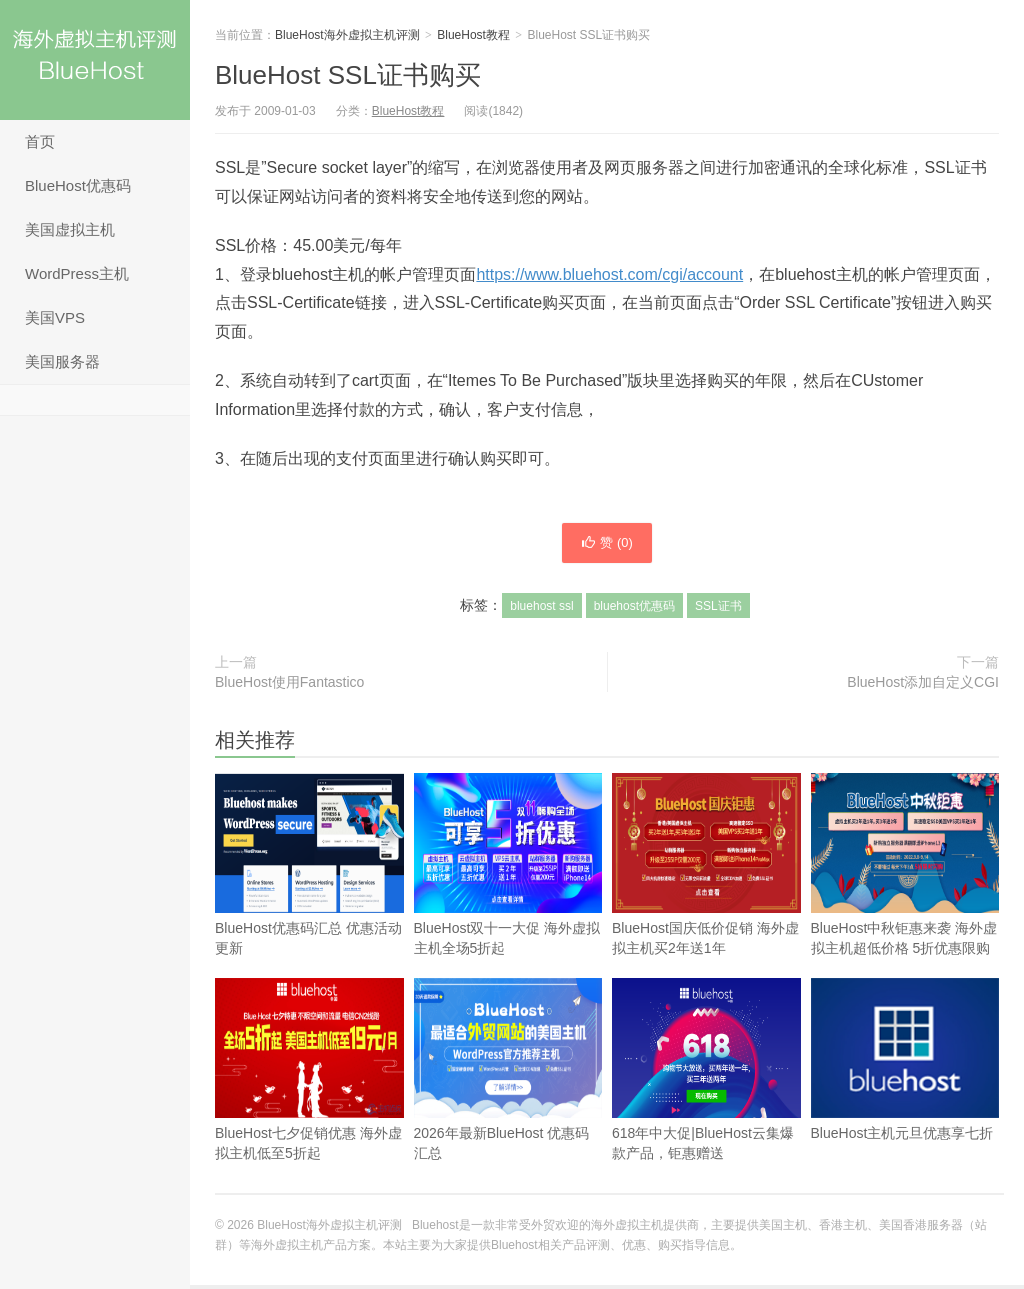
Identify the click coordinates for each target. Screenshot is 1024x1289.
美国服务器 (62, 361)
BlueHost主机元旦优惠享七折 (905, 1096)
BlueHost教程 (473, 35)
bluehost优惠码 (634, 610)
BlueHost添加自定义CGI (923, 686)
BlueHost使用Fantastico (289, 686)
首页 (40, 141)
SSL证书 (718, 610)
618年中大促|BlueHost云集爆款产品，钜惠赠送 (706, 1073)
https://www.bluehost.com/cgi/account (609, 274)
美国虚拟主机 (70, 229)
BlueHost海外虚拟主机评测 (95, 60)
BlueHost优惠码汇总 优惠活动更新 (309, 901)
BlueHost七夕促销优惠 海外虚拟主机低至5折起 (309, 1106)
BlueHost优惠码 (78, 185)
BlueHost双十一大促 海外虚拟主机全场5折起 (508, 901)
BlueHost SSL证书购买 (348, 75)
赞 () (607, 545)
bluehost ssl (541, 610)
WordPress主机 (77, 273)
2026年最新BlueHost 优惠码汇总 (508, 1106)
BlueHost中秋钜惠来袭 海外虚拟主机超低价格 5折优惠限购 (905, 901)
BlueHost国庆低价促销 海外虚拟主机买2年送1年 (706, 901)
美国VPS (55, 317)
